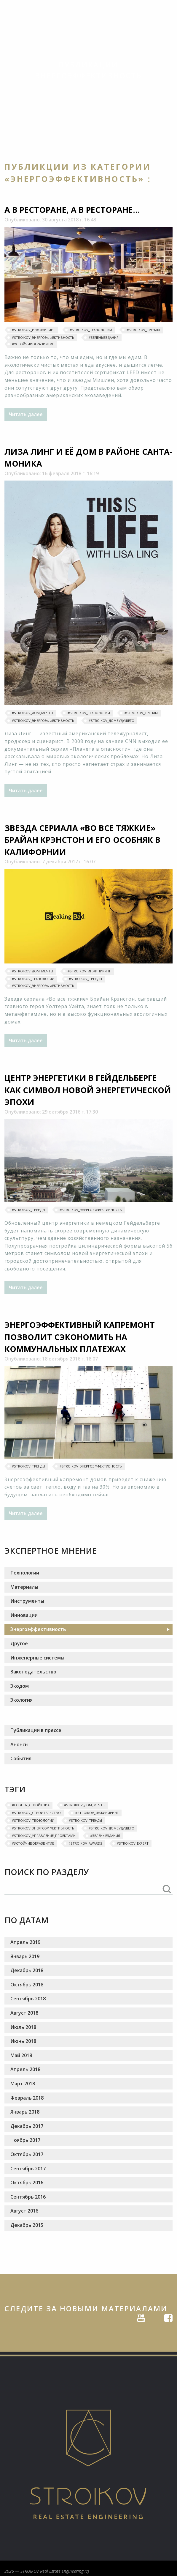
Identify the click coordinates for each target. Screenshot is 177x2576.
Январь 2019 (24, 1956)
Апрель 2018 (25, 2069)
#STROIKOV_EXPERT (133, 1843)
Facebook (168, 2317)
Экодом (19, 1686)
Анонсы (19, 1744)
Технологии (24, 1572)
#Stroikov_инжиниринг (33, 329)
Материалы (24, 1587)
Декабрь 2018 (26, 1970)
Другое (19, 1643)
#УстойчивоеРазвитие (33, 344)
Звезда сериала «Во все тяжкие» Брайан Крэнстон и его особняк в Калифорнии (82, 839)
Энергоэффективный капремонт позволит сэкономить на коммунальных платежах (79, 1336)
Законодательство (33, 1671)
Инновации (24, 1615)
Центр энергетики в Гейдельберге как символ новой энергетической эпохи (87, 1089)
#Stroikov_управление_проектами (44, 1835)
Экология (21, 1700)
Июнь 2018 (23, 2041)
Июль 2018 (23, 2027)
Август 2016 (24, 2210)
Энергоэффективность (38, 1629)
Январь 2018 (24, 2112)
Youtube (141, 2317)
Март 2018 (22, 2083)
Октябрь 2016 (26, 2182)
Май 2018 (21, 2055)
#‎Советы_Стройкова (31, 1805)
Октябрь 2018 (26, 1984)
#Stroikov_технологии (91, 329)
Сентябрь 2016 (28, 2197)
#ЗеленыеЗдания (104, 337)
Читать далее (26, 414)
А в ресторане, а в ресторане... (72, 209)
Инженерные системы (37, 1657)
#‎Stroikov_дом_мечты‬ (32, 713)
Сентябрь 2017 (28, 2168)
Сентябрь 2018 (28, 1998)
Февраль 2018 (27, 2098)
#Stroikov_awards (85, 1843)
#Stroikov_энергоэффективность (43, 337)
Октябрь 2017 (26, 2154)
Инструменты (27, 1601)
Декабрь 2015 (26, 2225)
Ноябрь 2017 (25, 2140)
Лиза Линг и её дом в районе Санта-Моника (88, 457)
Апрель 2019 (25, 1942)
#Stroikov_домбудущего (111, 720)
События (20, 1758)
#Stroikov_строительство (36, 1812)
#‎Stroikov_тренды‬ (143, 329)
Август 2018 (24, 2013)
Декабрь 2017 (26, 2126)
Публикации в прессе (35, 1730)
